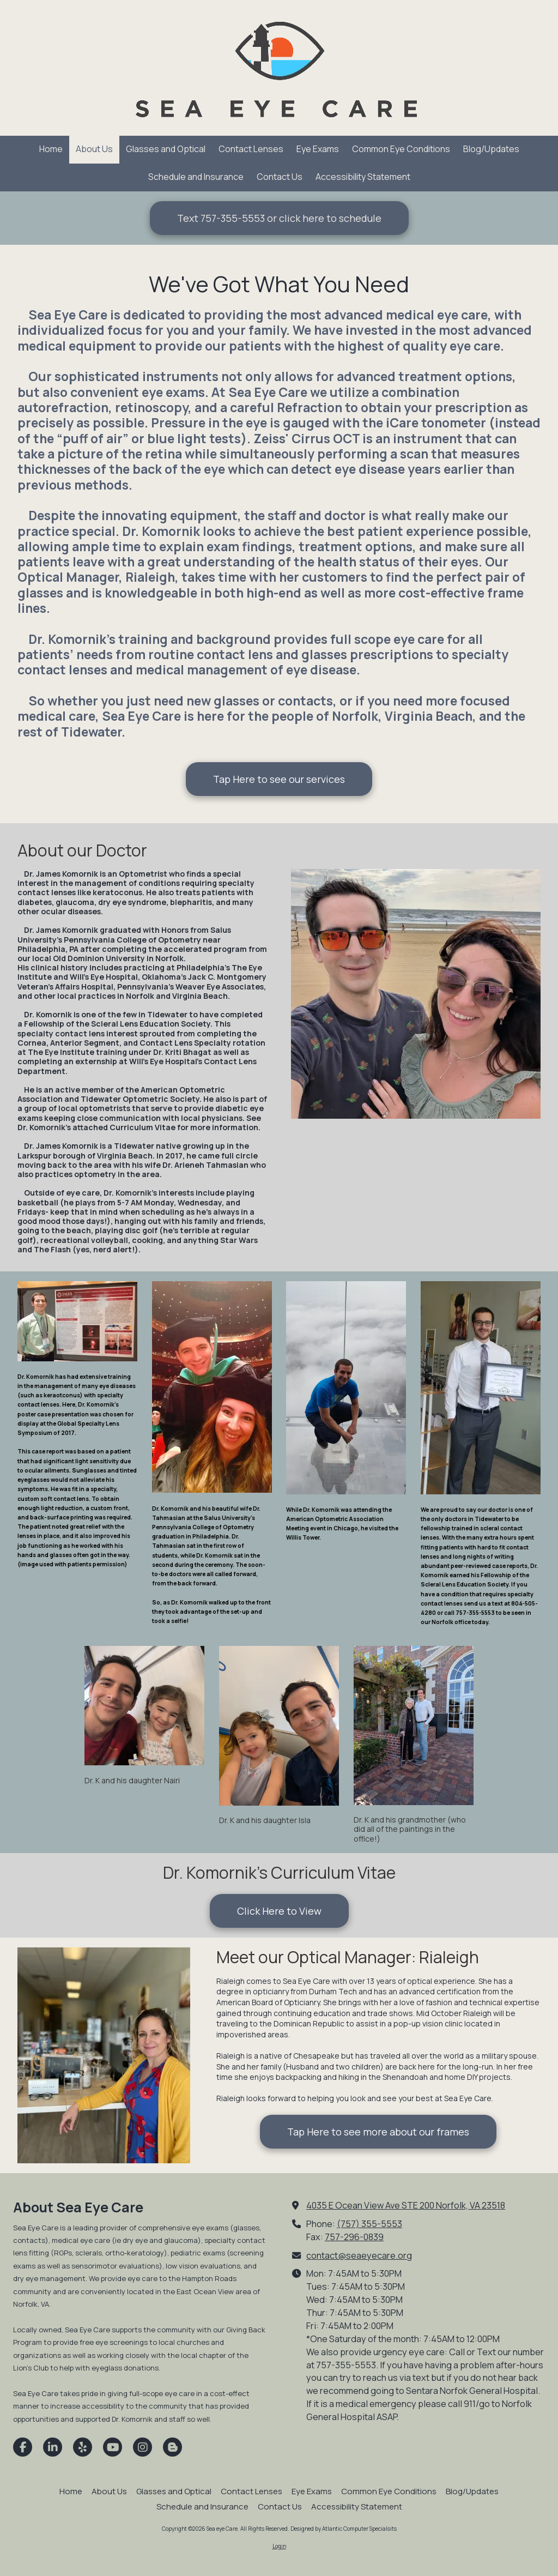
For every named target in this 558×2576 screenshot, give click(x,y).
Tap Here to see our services (279, 779)
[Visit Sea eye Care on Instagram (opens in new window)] (142, 2447)
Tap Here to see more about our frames (378, 2131)
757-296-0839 (354, 2237)
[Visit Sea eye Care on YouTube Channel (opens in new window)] (112, 2447)
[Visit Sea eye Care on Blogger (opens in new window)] (172, 2447)
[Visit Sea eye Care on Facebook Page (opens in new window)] (22, 2447)
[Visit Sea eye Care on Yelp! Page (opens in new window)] (82, 2447)
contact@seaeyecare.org (359, 2255)
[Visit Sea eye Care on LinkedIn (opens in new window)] (52, 2447)
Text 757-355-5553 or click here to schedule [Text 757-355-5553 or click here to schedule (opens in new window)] (279, 218)
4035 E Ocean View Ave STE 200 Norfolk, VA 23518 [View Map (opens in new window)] (405, 2205)
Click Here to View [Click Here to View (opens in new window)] (279, 1910)
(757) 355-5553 (369, 2224)
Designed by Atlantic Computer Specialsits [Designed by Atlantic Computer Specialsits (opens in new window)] (343, 2528)
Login (279, 2546)
